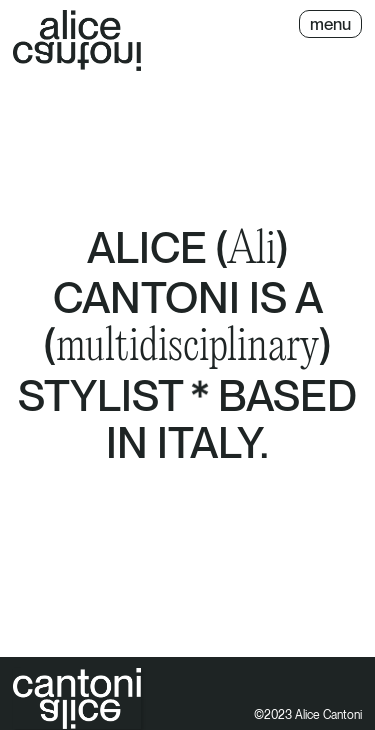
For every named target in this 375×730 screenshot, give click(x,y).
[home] (77, 40)
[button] (330, 24)
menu (330, 24)
